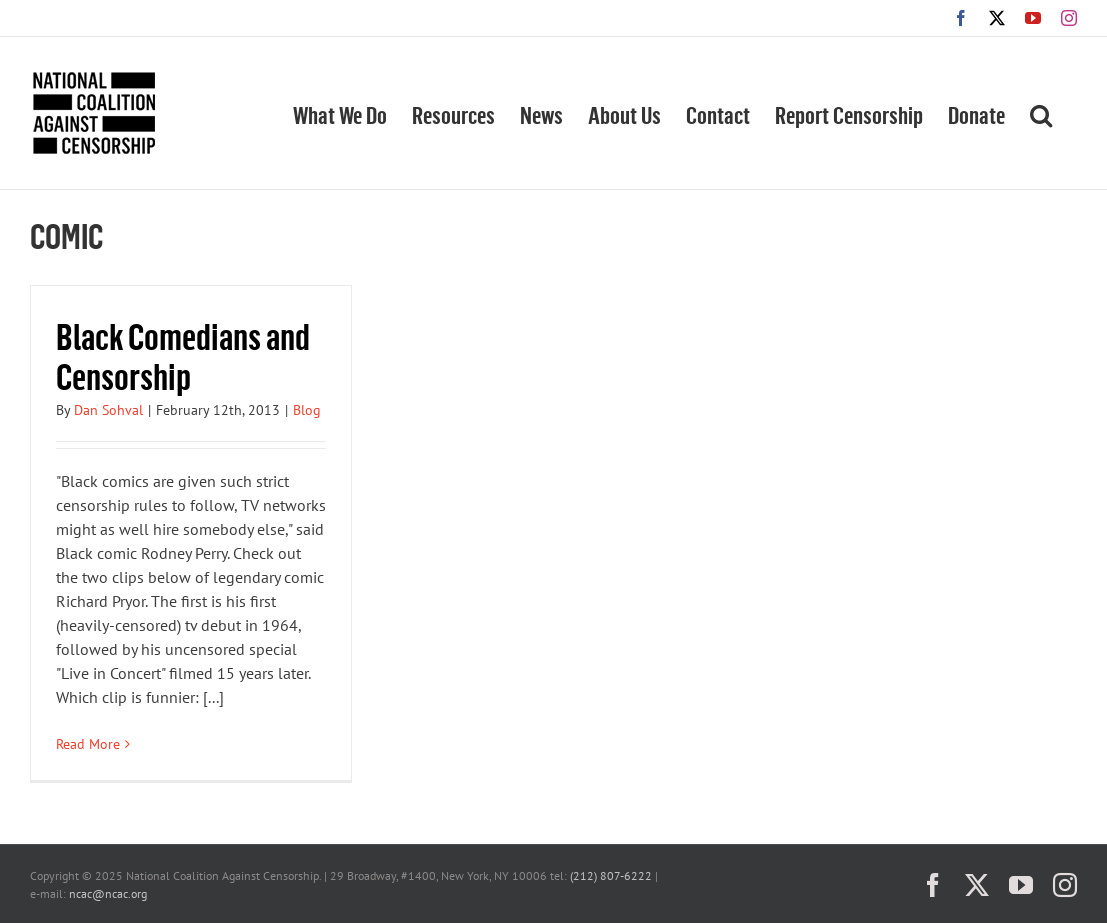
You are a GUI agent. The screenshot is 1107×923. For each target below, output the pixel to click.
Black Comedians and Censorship (183, 355)
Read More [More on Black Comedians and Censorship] (88, 744)
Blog (307, 410)
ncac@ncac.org (108, 893)
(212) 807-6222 (611, 875)
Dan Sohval (108, 410)
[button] (1041, 113)
